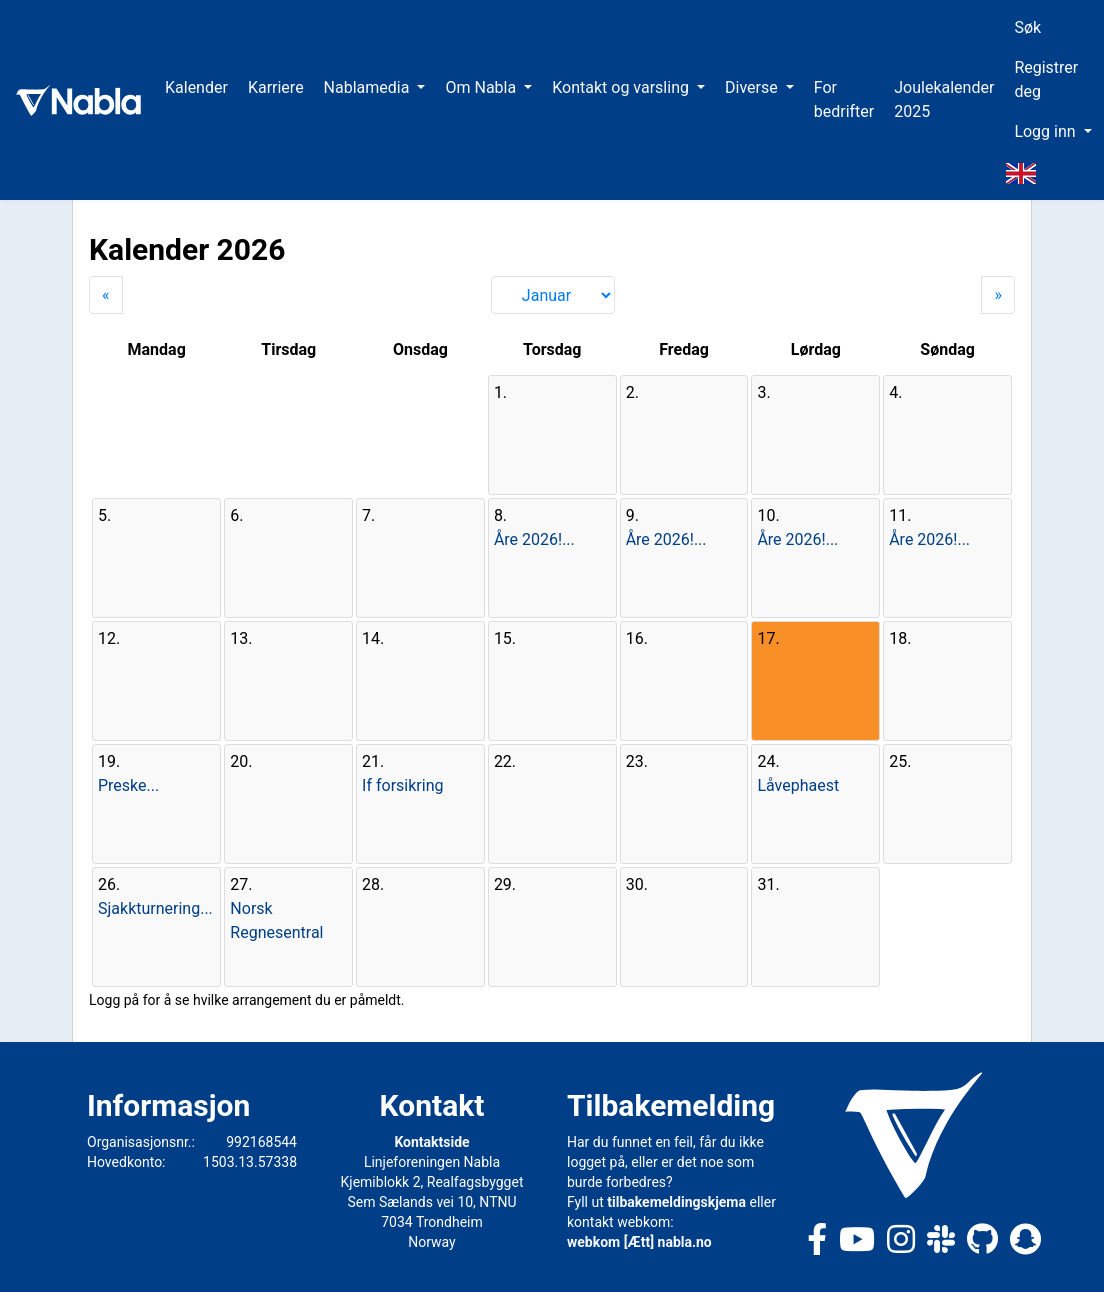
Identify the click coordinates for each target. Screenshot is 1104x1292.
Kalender (196, 87)
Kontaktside (431, 1142)
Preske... (128, 785)
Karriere (276, 87)
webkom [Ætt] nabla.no (639, 1242)
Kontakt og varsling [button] (622, 87)
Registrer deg (1046, 79)
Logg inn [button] (1046, 131)
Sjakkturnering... (155, 908)
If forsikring (402, 785)
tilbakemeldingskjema (676, 1202)
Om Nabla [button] (482, 87)
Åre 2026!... (534, 539)
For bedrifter (844, 99)
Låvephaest (798, 785)
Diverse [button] (753, 87)
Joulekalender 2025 (944, 99)
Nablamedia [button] (369, 87)
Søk (1027, 27)
